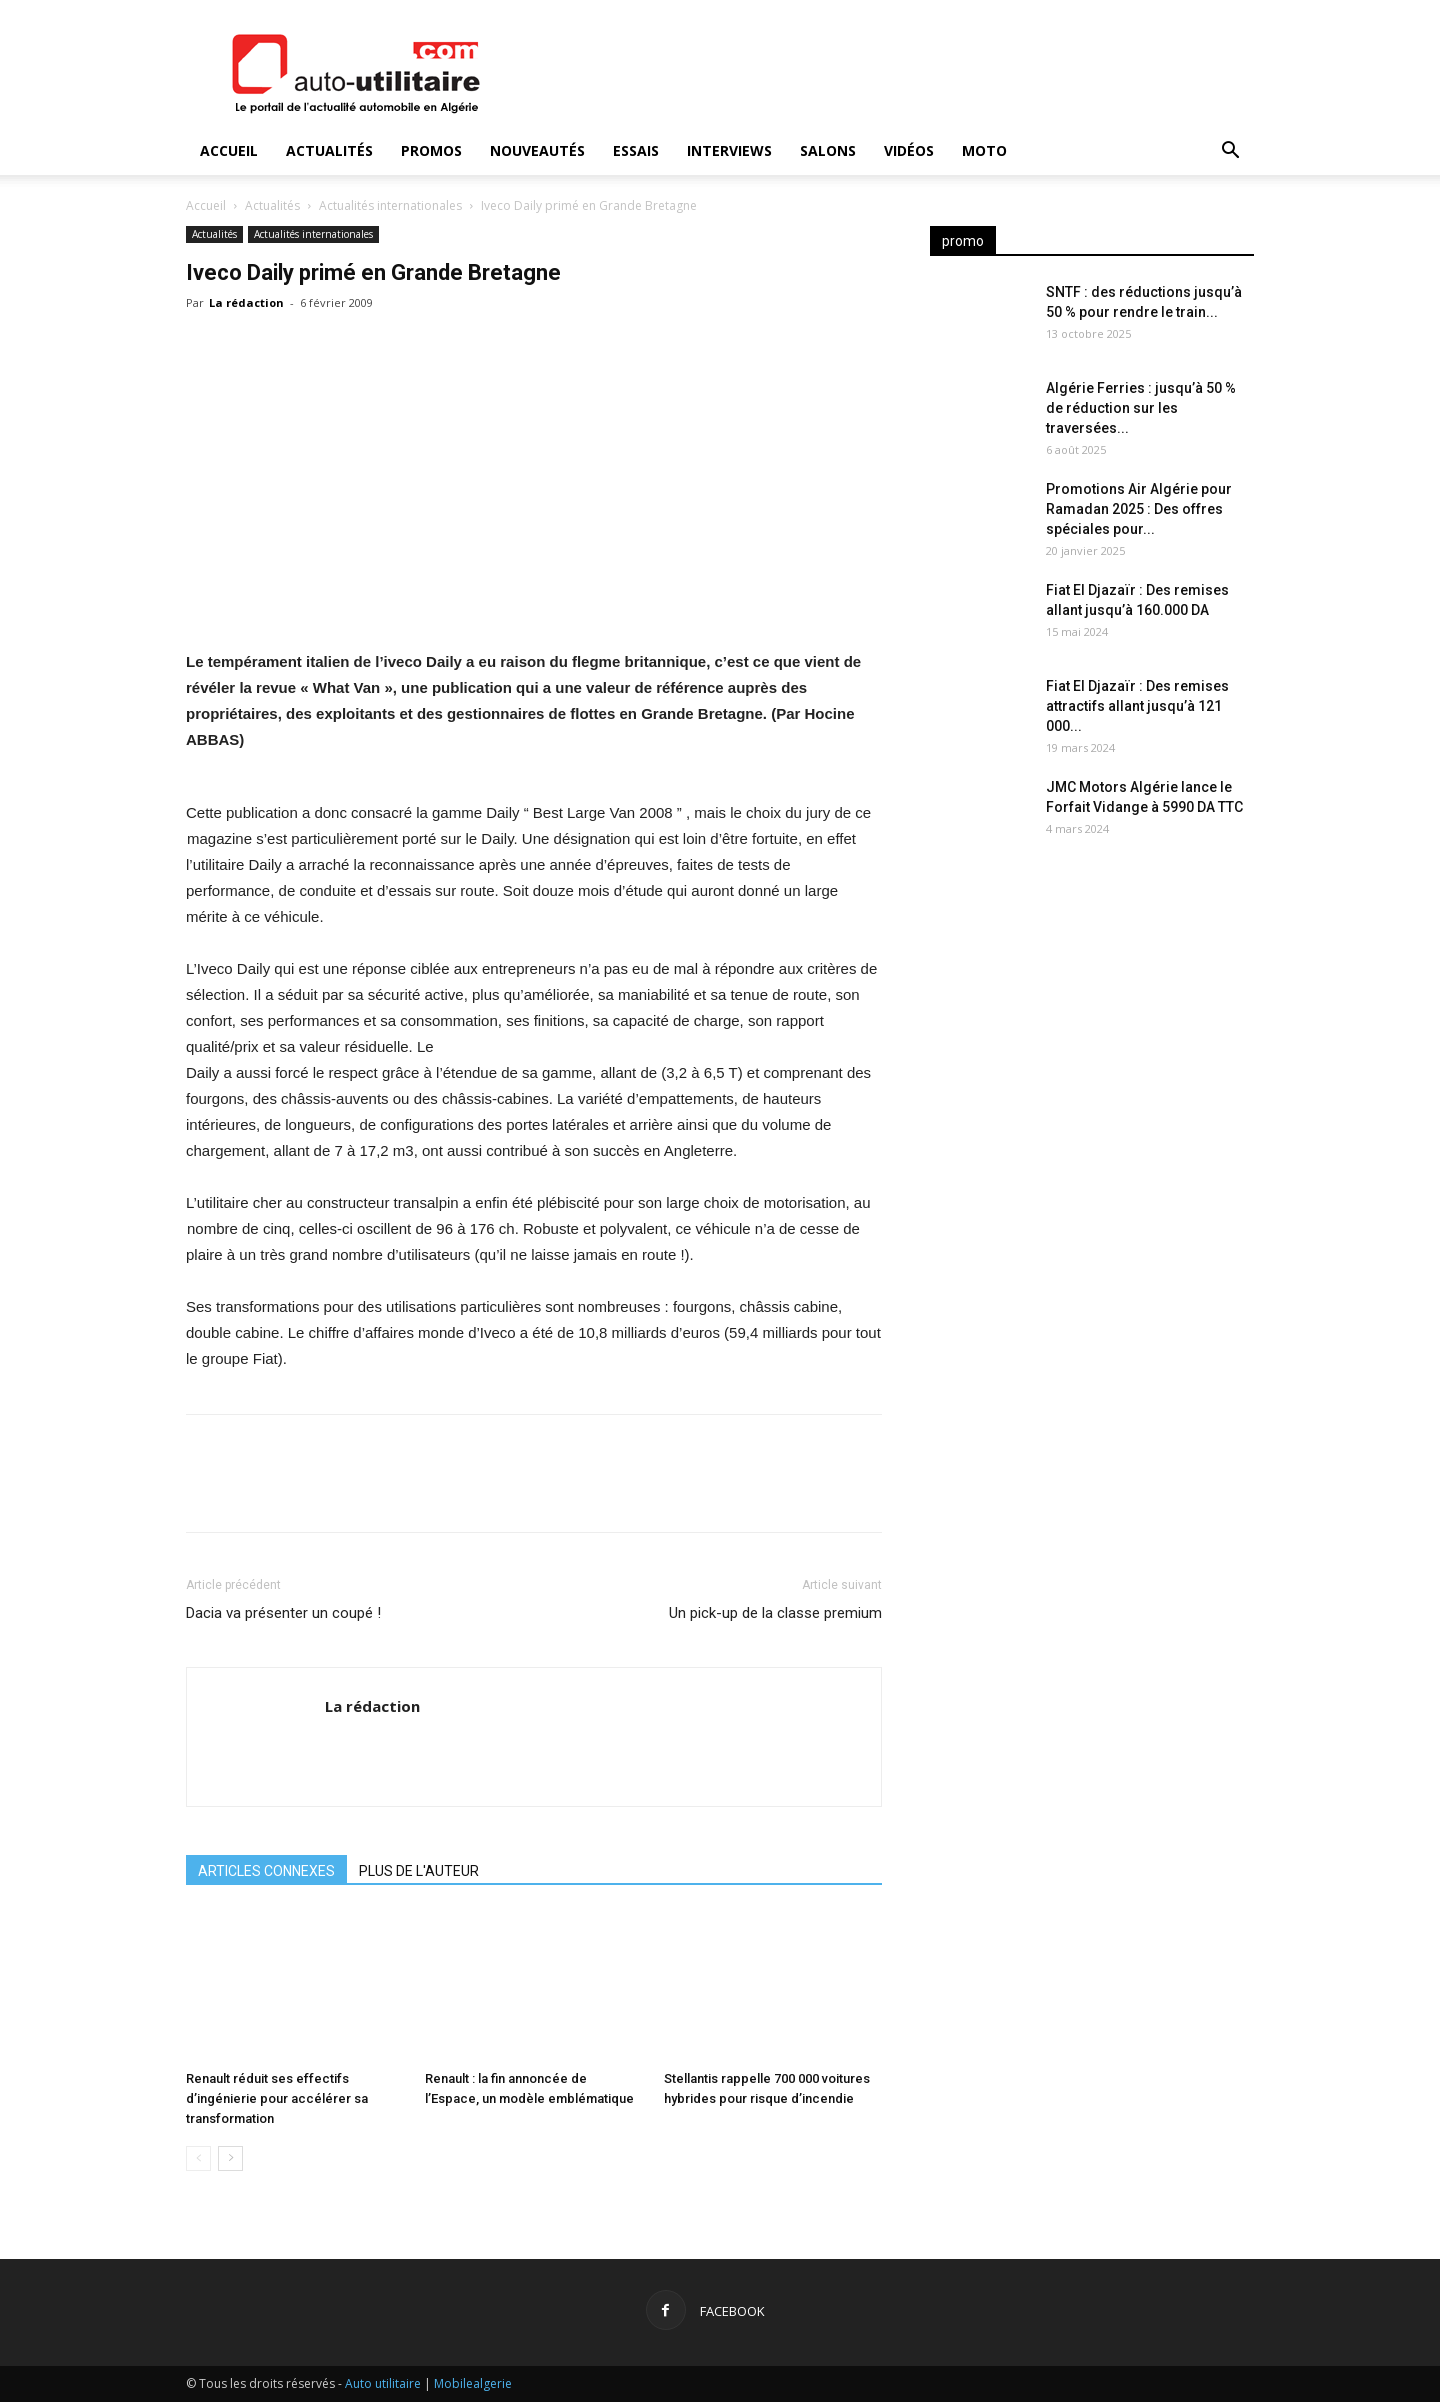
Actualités (329, 150)
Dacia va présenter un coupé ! (283, 1613)
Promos (431, 150)
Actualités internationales (390, 205)
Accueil (229, 150)
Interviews (729, 150)
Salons (828, 150)
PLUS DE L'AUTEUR (419, 1871)
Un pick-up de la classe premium (775, 1613)
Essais (636, 150)
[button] (1230, 152)
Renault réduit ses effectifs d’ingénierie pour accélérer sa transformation (277, 2098)
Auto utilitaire (383, 2383)
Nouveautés (537, 150)
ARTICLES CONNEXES (266, 1871)
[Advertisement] (1092, 1020)
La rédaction (246, 302)
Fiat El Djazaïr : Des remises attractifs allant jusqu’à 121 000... (1137, 706)
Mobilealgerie (473, 2383)
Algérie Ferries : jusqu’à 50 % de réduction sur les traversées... (1141, 408)
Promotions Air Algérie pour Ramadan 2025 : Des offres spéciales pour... (1139, 509)
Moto (984, 150)
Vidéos (909, 150)
